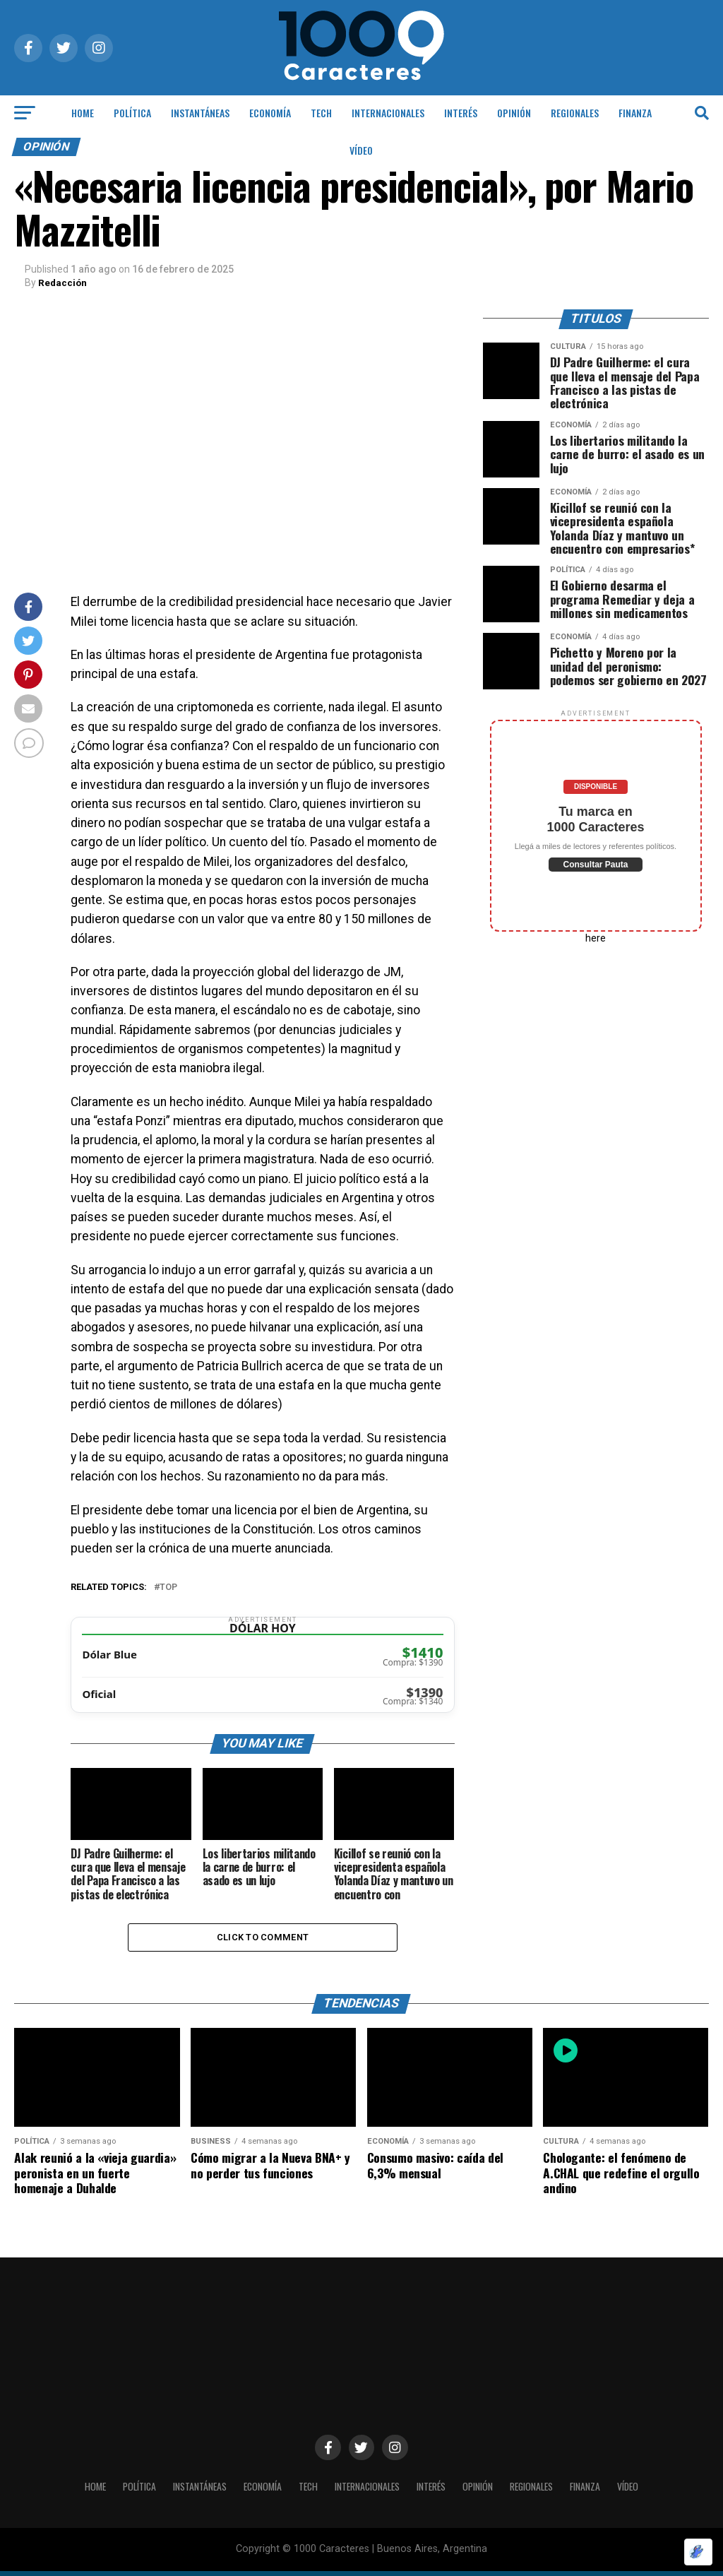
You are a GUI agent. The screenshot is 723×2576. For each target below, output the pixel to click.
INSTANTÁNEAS (200, 112)
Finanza (635, 112)
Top (168, 1587)
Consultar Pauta (595, 864)
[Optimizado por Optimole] (698, 2552)
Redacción (63, 282)
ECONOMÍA (270, 112)
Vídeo (361, 150)
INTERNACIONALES (388, 112)
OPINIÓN (514, 112)
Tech (321, 112)
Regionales (575, 112)
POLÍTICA (132, 112)
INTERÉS (460, 112)
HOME (82, 112)
